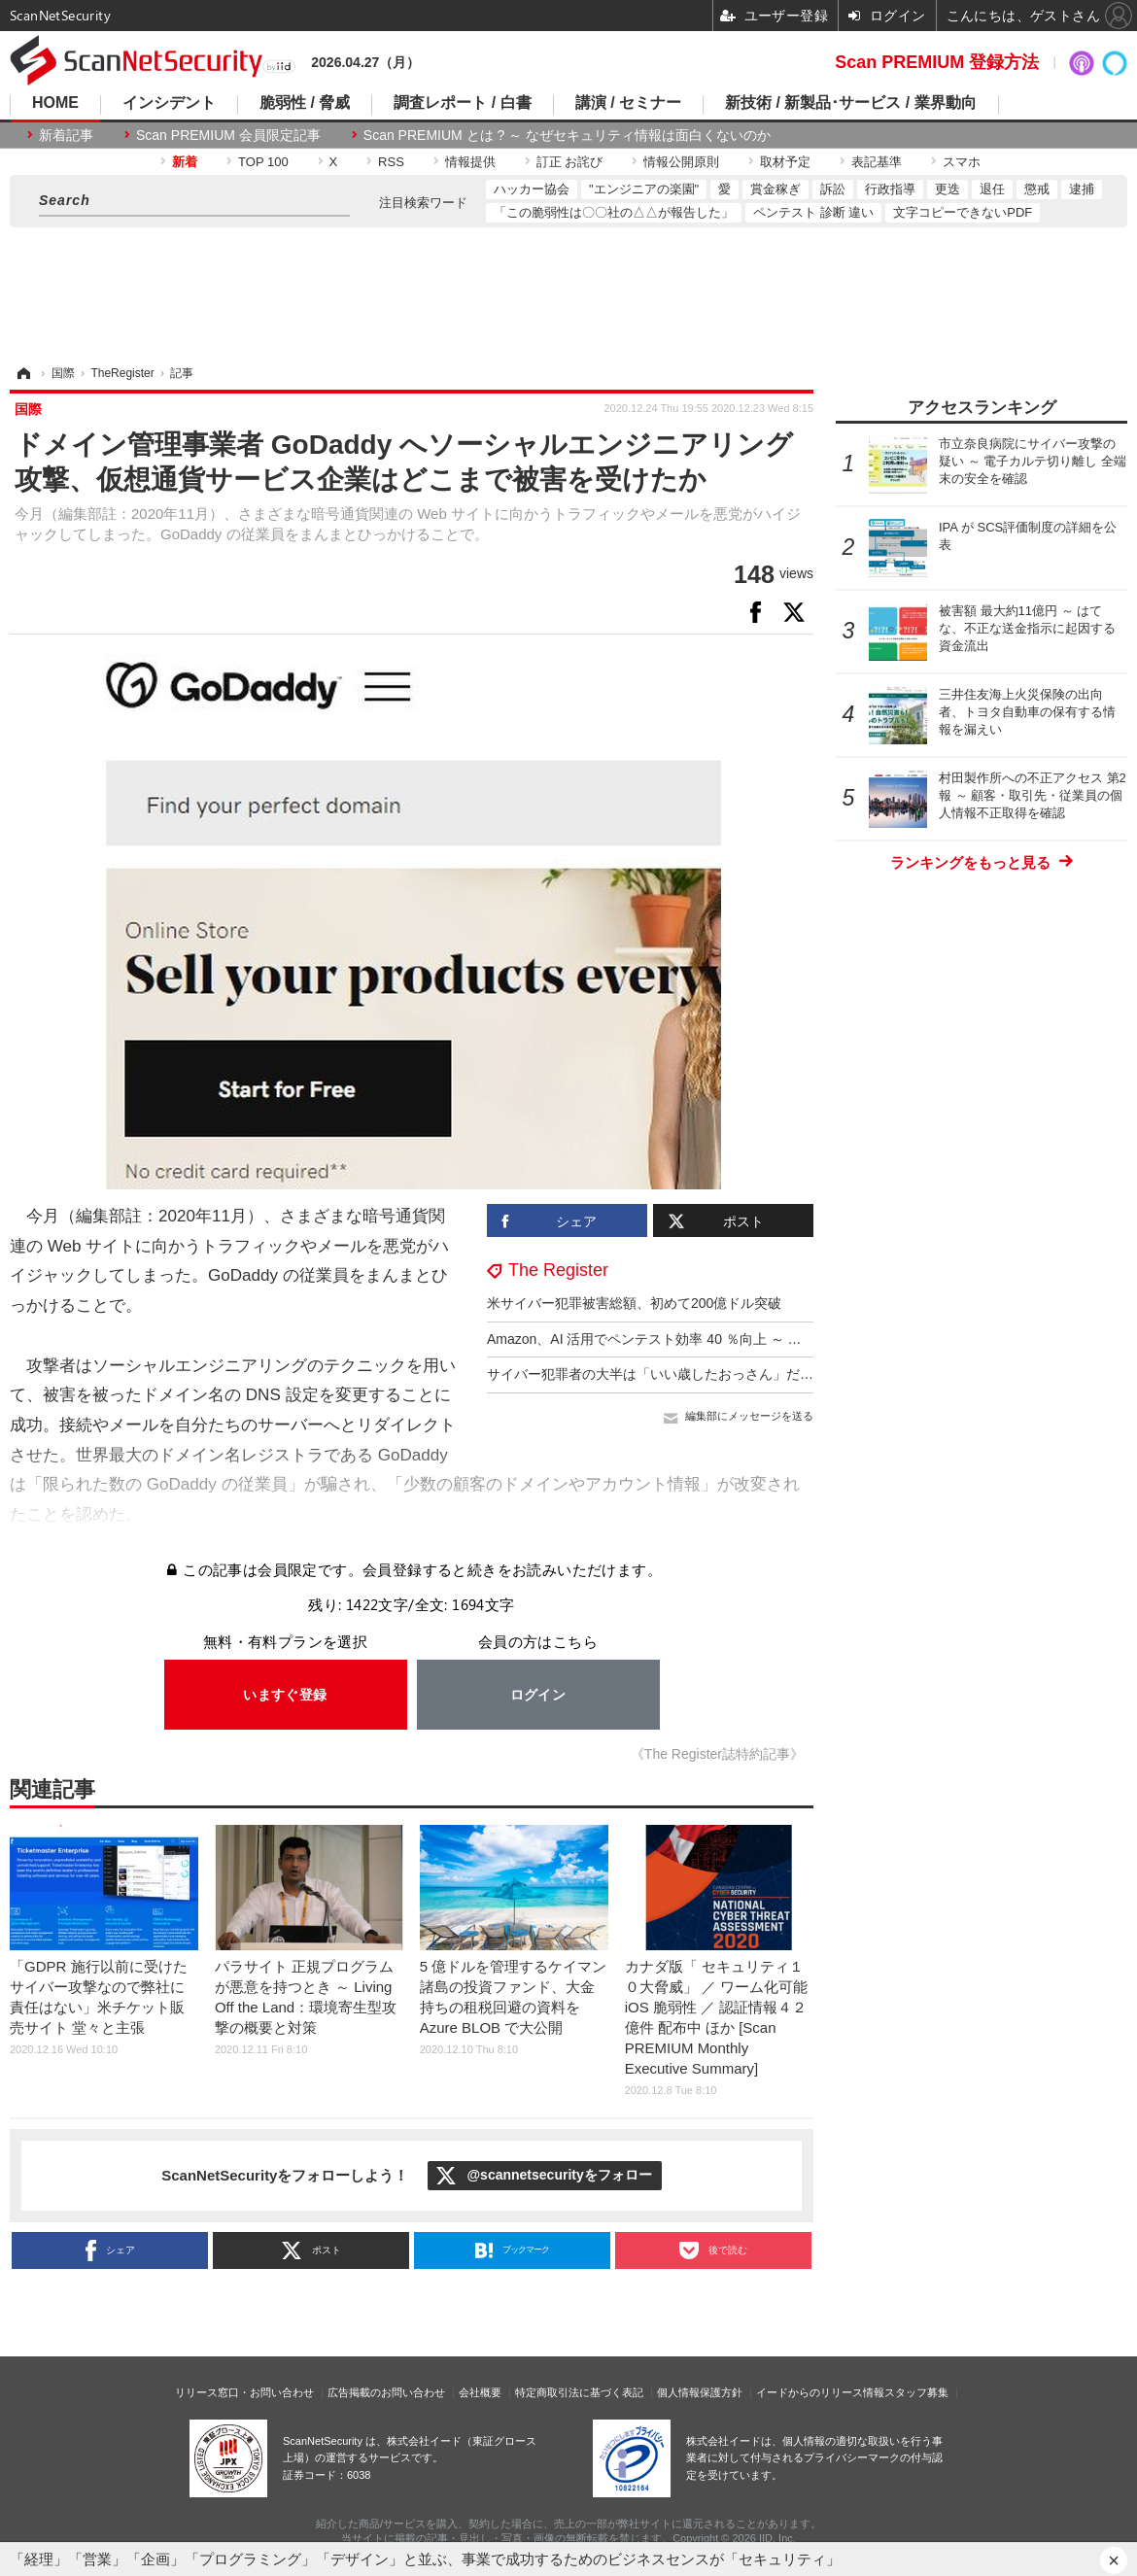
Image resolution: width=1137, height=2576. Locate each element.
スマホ (962, 162)
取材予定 (785, 162)
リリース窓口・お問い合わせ (244, 2392)
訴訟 (832, 189)
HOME (55, 103)
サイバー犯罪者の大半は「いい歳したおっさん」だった (657, 1374)
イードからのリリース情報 (820, 2392)
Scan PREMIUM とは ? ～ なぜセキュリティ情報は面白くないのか (567, 135)
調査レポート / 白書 (462, 103)
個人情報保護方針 (699, 2392)
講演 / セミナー (628, 103)
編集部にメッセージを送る (749, 1416)
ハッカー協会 (531, 189)
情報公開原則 (681, 162)
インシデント (169, 103)
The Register (558, 1270)
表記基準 (876, 162)
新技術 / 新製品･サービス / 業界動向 (851, 103)
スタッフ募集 (916, 2392)
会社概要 (480, 2392)
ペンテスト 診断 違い (813, 212)
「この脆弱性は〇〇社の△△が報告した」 (614, 212)
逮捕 (1081, 189)
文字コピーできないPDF (962, 212)
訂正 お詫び (569, 162)
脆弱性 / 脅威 (304, 103)
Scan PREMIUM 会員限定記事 (228, 135)
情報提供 (470, 162)
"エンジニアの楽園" (644, 189)
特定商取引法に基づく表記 (579, 2392)
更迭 (947, 189)
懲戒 (1037, 189)
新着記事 (66, 135)
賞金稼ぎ (775, 189)
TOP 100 (263, 162)
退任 (992, 189)
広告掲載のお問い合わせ (386, 2392)
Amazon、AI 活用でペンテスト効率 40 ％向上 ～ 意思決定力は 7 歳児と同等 (719, 1339)
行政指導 (890, 189)
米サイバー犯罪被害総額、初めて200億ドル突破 (634, 1303)
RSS (391, 162)
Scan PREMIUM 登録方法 (937, 62)
